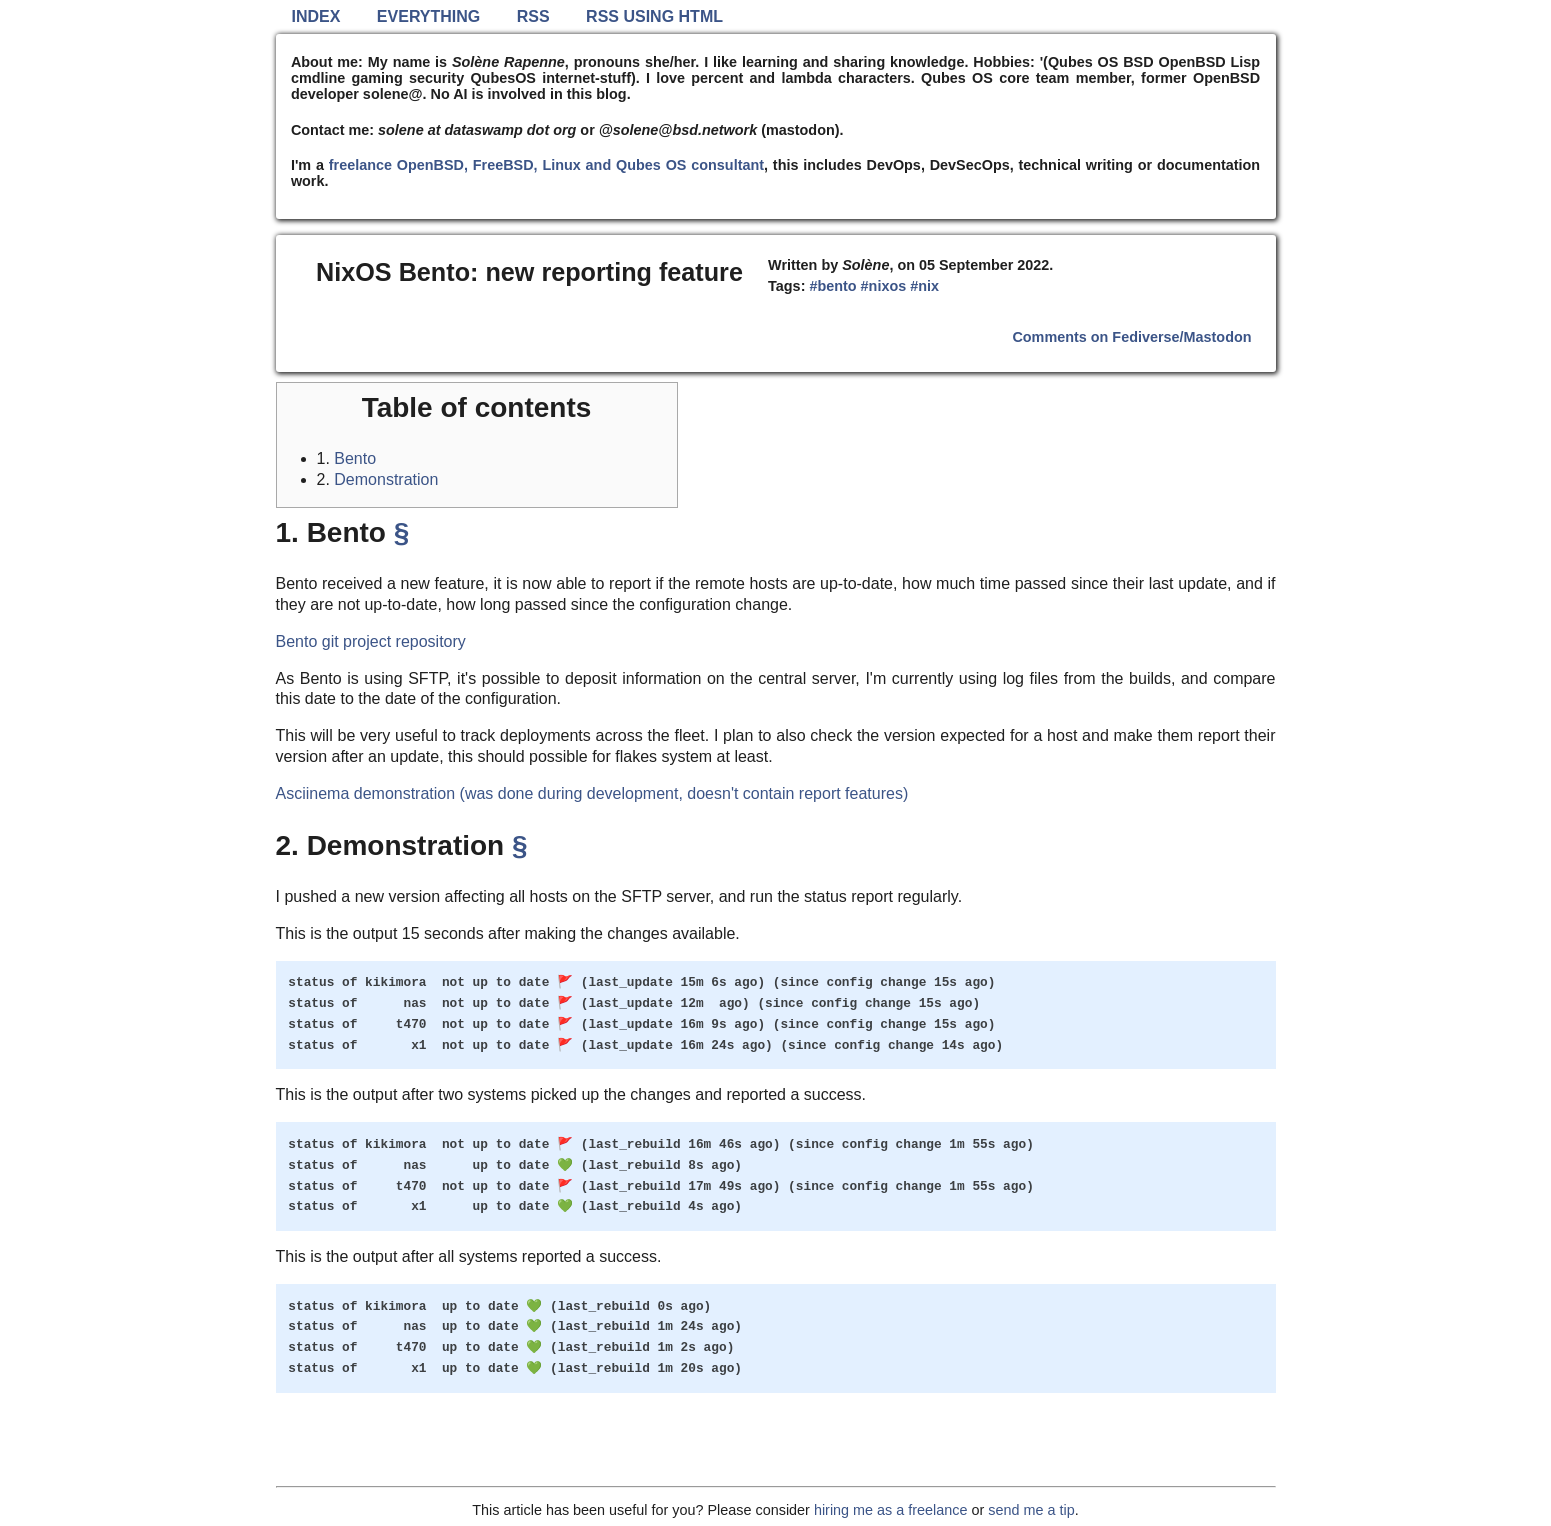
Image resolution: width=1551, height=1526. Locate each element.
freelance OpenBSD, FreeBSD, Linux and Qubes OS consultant (546, 165)
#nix (924, 286)
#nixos (884, 286)
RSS (533, 16)
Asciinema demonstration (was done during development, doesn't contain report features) (592, 793)
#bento (832, 286)
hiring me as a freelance (891, 1510)
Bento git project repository (371, 641)
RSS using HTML (654, 16)
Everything (428, 16)
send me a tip (1031, 1510)
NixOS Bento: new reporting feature (529, 272)
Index (316, 16)
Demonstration (386, 479)
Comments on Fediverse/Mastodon (1131, 337)
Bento (355, 458)
